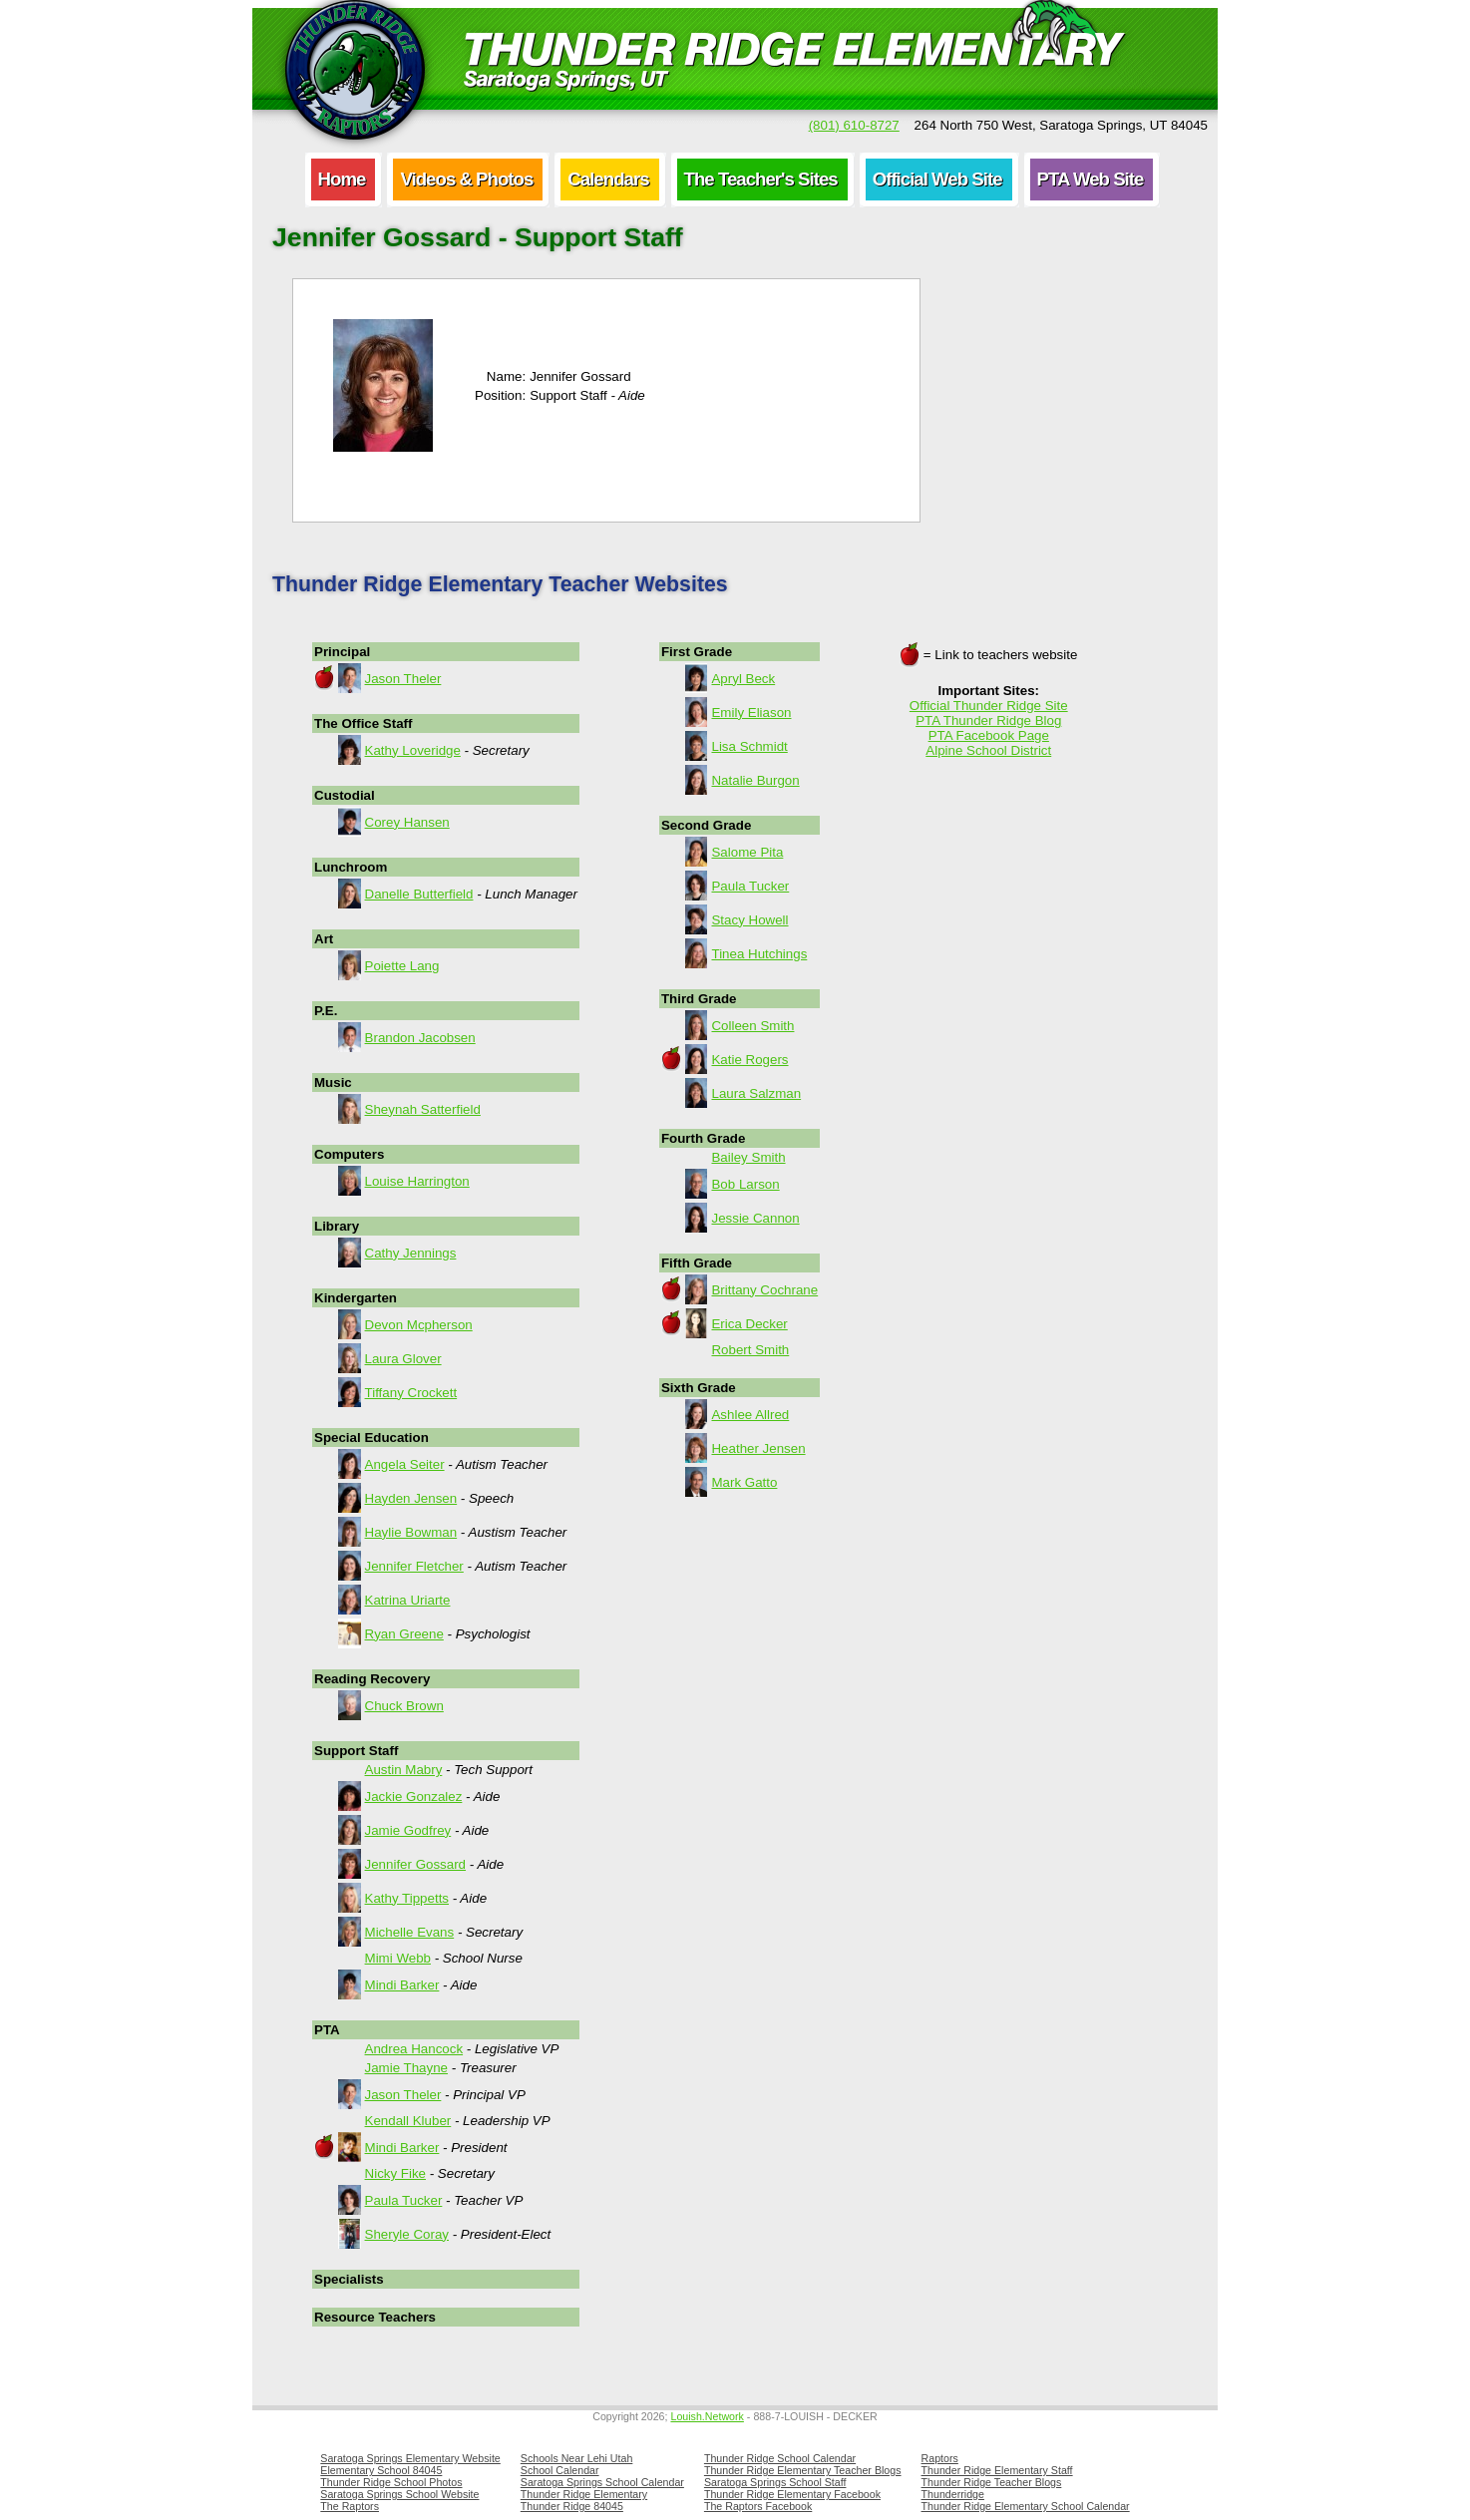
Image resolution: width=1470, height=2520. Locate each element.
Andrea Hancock (414, 2048)
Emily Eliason (751, 712)
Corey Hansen (407, 822)
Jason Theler (403, 678)
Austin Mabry (404, 1769)
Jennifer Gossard (416, 1864)
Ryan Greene (404, 1633)
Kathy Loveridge (413, 750)
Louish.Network (706, 2416)
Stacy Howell (749, 919)
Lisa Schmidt (749, 746)
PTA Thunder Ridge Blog (988, 720)
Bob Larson (745, 1184)
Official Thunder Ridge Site (989, 705)
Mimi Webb (398, 1958)
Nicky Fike (395, 2173)
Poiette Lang (402, 965)
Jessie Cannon (755, 1218)
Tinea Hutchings (759, 953)
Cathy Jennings (411, 1253)
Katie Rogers (749, 1059)
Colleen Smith (752, 1025)
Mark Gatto (744, 1482)
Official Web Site (937, 179)
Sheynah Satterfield (423, 1109)
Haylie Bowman (411, 1532)
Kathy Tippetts (407, 1898)
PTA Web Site (1090, 179)
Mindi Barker (402, 1985)
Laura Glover (403, 1358)
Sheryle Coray (407, 2234)
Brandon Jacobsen (420, 1037)
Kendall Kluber (408, 2120)
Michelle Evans (410, 1932)
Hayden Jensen (411, 1498)
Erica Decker (749, 1323)
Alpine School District (988, 750)
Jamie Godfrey (408, 1830)
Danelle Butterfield (419, 894)
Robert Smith (750, 1349)
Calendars (607, 179)
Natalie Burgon (755, 780)
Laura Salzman (756, 1093)
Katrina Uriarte (408, 1600)
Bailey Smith (748, 1157)
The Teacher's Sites (761, 179)
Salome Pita (747, 852)
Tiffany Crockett (411, 1392)
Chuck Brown (404, 1705)
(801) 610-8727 (854, 125)
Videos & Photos (466, 179)
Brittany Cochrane (764, 1289)
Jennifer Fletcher (414, 1566)
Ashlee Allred (750, 1414)
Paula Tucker (404, 2200)
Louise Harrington (417, 1181)
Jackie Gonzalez (414, 1796)
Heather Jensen (758, 1448)
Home (342, 179)
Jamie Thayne (406, 2067)
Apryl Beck (743, 678)
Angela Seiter (405, 1464)
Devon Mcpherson (419, 1324)
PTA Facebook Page (988, 735)
